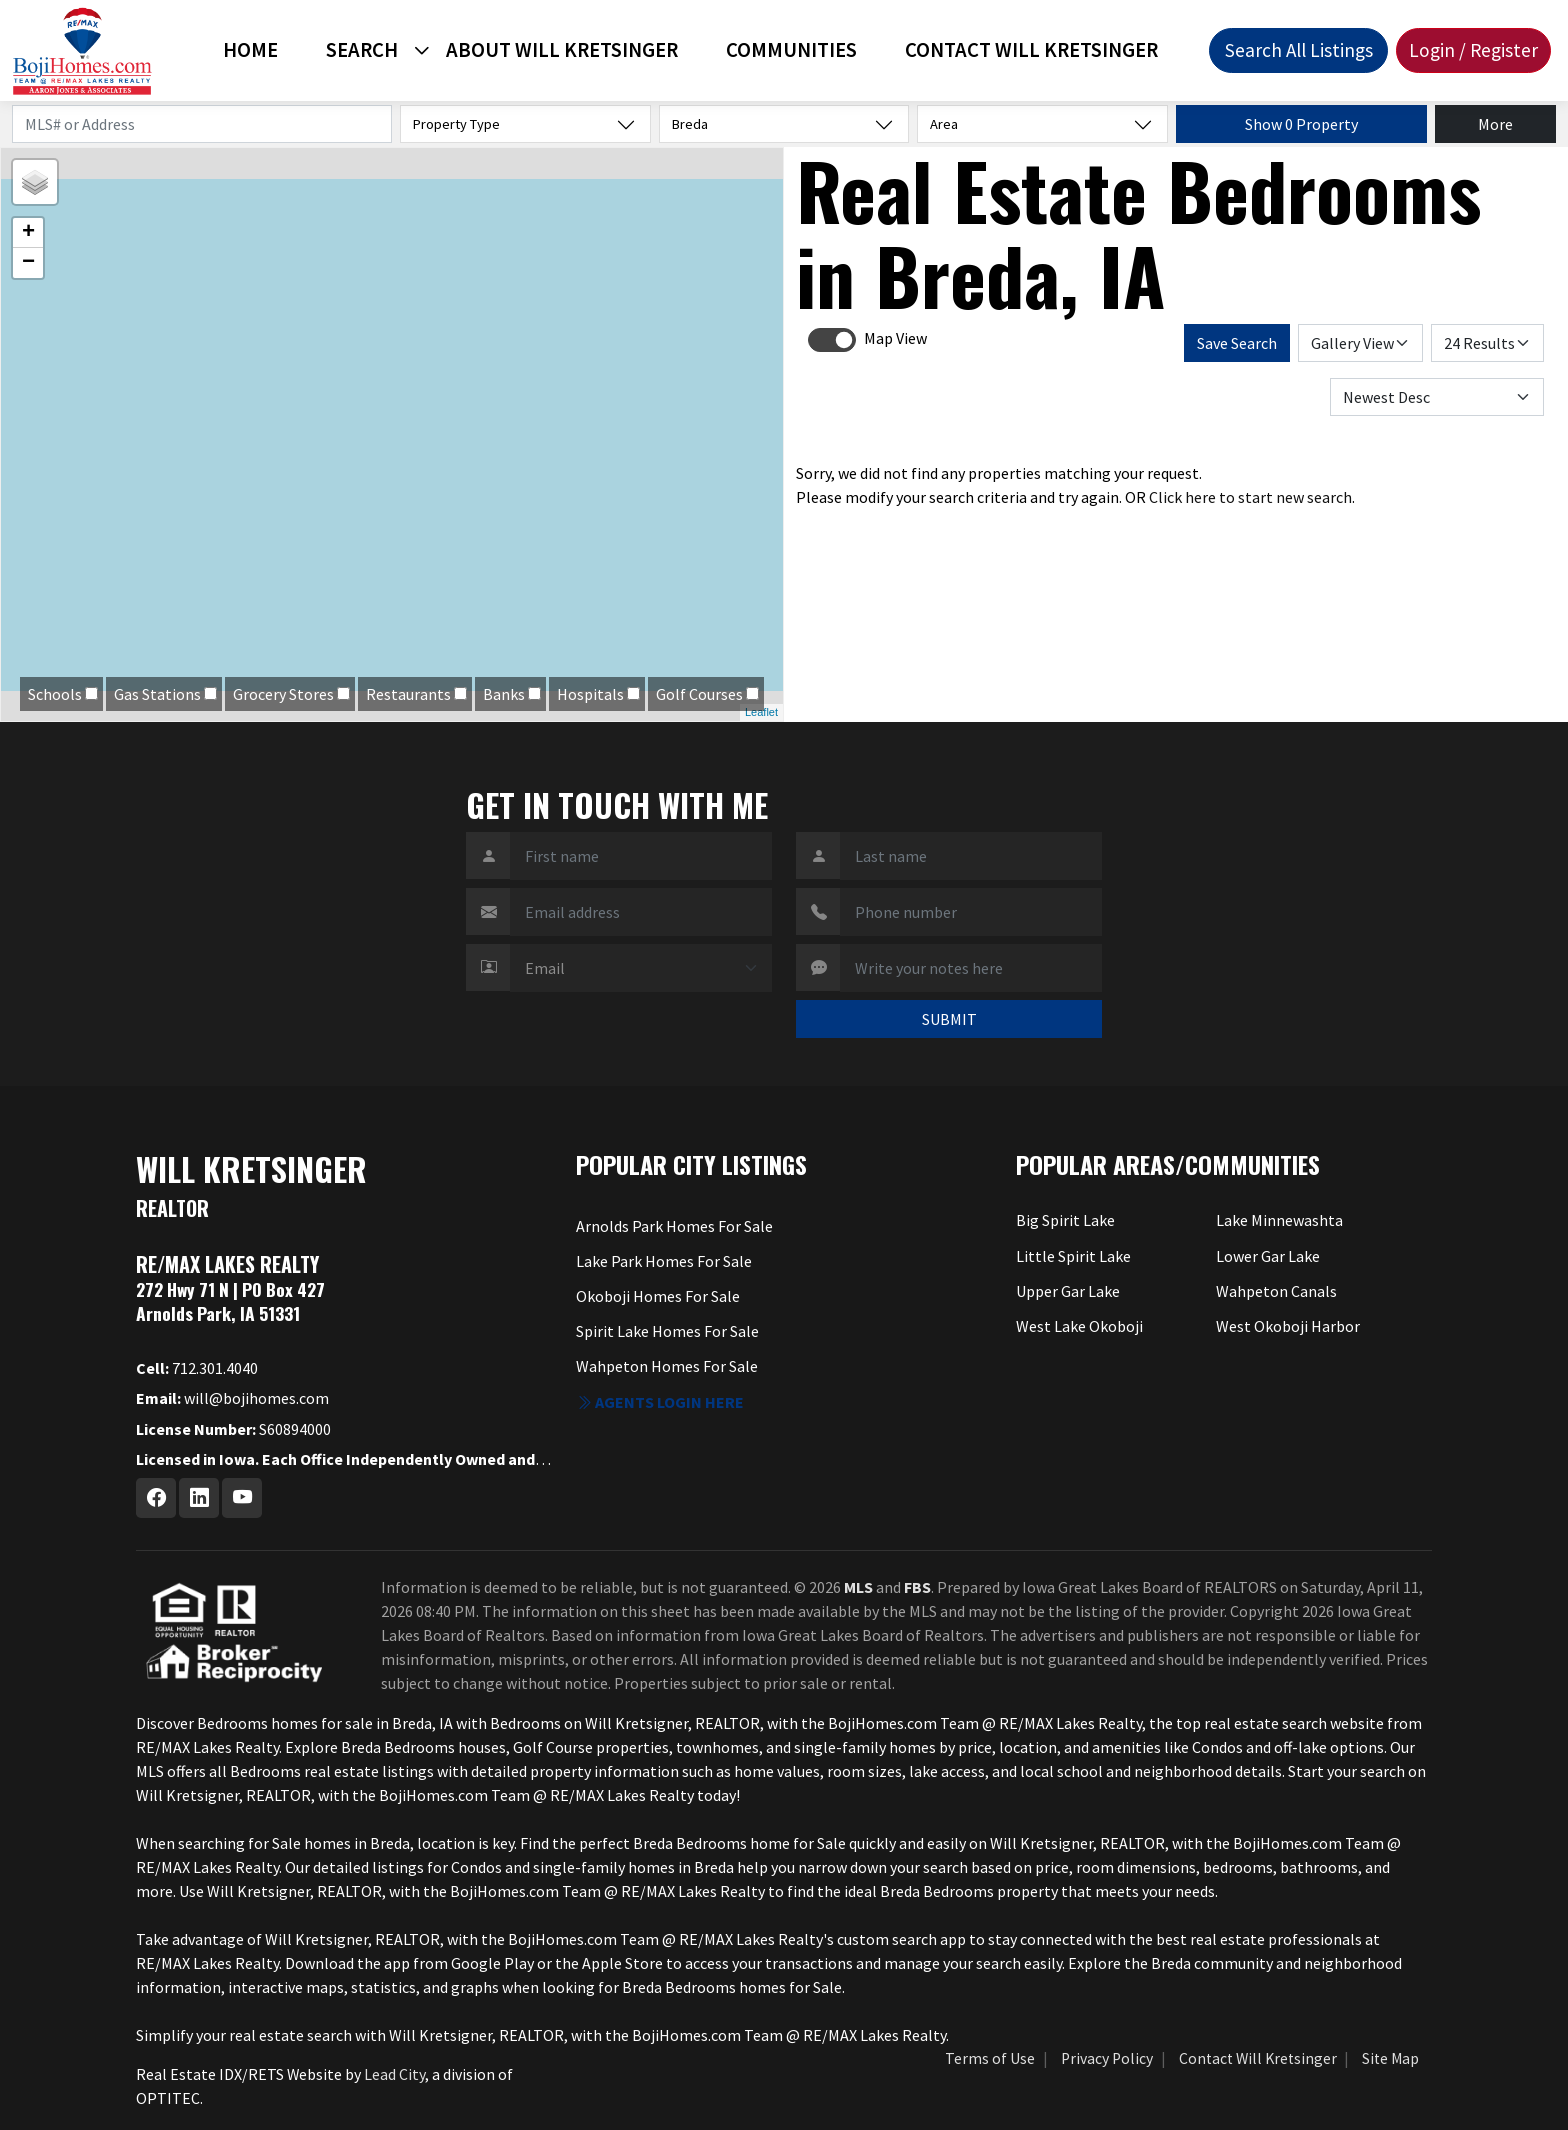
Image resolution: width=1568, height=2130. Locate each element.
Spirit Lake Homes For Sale (667, 1331)
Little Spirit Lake (1073, 1256)
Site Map (1390, 2058)
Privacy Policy (1107, 2058)
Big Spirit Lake (1065, 1220)
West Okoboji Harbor (1288, 1326)
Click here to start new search (1250, 497)
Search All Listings (1299, 50)
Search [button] (362, 50)
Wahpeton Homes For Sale (667, 1366)
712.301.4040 (197, 1368)
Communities (791, 50)
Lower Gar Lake (1268, 1256)
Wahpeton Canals (1276, 1291)
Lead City (394, 2074)
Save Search (1237, 343)
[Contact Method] (641, 968)
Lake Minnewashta (1279, 1220)
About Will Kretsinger (562, 50)
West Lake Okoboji (1079, 1326)
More (1495, 124)
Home (250, 50)
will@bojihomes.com (232, 1398)
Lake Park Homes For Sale (664, 1261)
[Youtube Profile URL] (242, 1498)
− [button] (28, 263)
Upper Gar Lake (1068, 1291)
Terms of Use (990, 2058)
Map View (895, 338)
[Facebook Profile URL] (156, 1498)
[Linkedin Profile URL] (199, 1498)
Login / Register (1473, 50)
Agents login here (660, 1402)
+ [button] (28, 233)
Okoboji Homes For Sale (658, 1296)
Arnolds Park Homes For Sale (674, 1226)
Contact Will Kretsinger (1031, 50)
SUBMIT (949, 1019)
